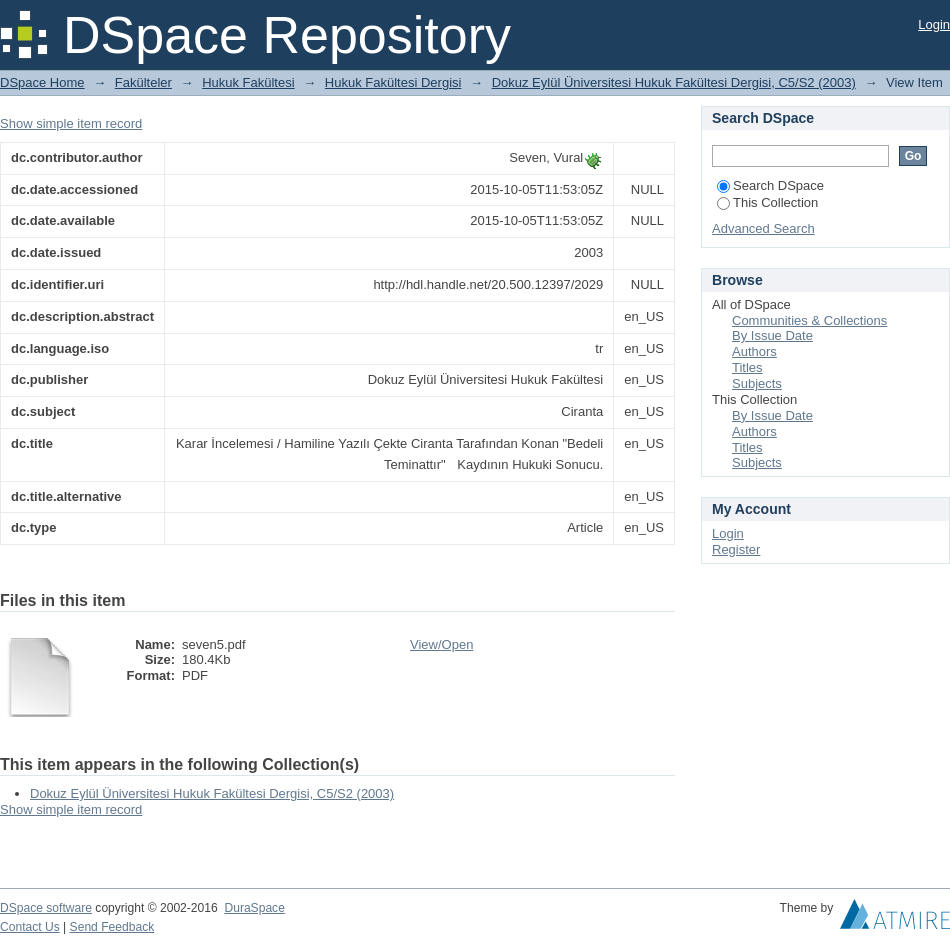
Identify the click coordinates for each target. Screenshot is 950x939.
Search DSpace (770, 185)
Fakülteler (143, 82)
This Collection (767, 202)
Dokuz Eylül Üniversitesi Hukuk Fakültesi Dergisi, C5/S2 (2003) (674, 82)
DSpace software (46, 908)
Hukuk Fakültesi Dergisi (393, 82)
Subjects (757, 383)
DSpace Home (42, 82)
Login (934, 24)
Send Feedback (112, 927)
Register (736, 549)
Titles (747, 367)
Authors (754, 351)
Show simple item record (71, 123)
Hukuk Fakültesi (248, 82)
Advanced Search (763, 228)
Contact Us (30, 927)
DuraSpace (254, 908)
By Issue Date (772, 335)
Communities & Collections (809, 320)
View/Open (441, 644)
